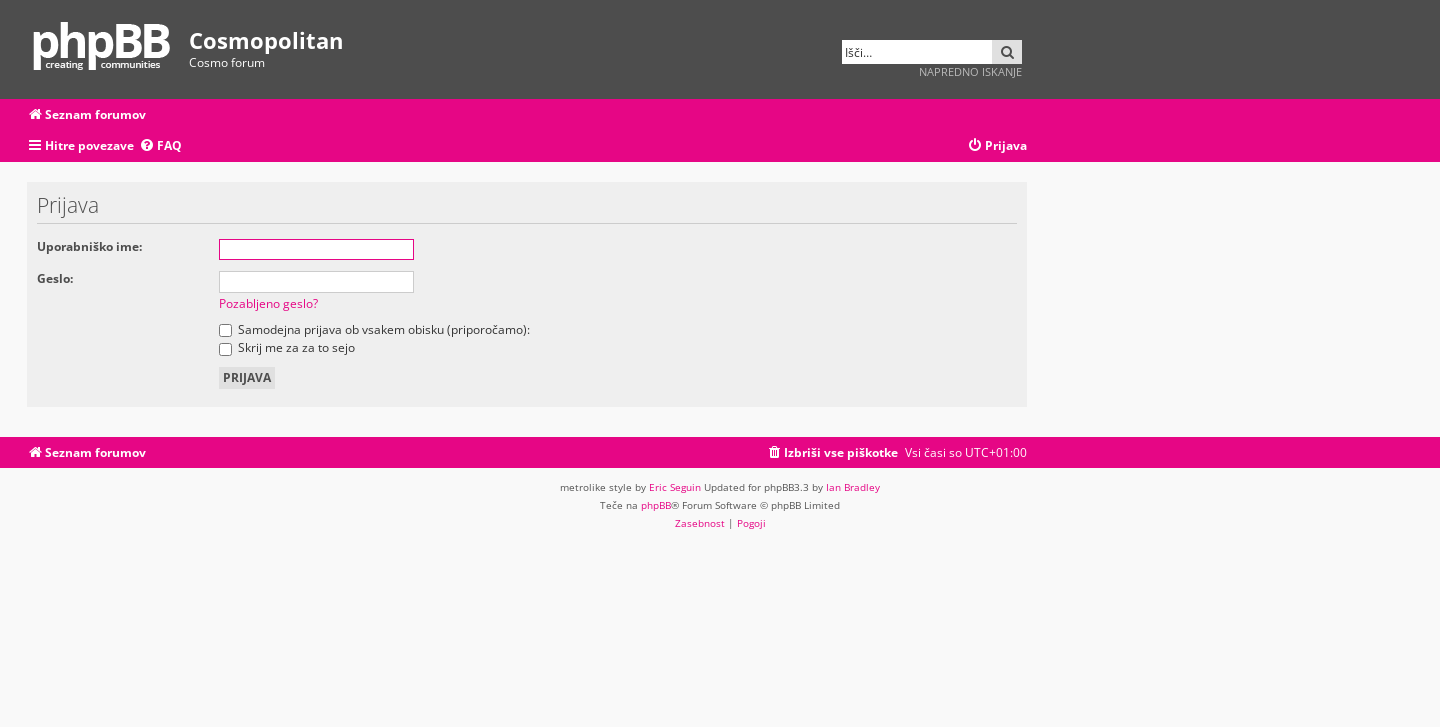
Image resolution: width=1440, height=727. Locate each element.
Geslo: (55, 278)
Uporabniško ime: (89, 246)
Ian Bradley (853, 487)
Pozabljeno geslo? (268, 303)
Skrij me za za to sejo (287, 347)
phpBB (656, 505)
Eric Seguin (675, 487)
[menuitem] (160, 146)
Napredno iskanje (970, 71)
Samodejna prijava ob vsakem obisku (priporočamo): (374, 329)
